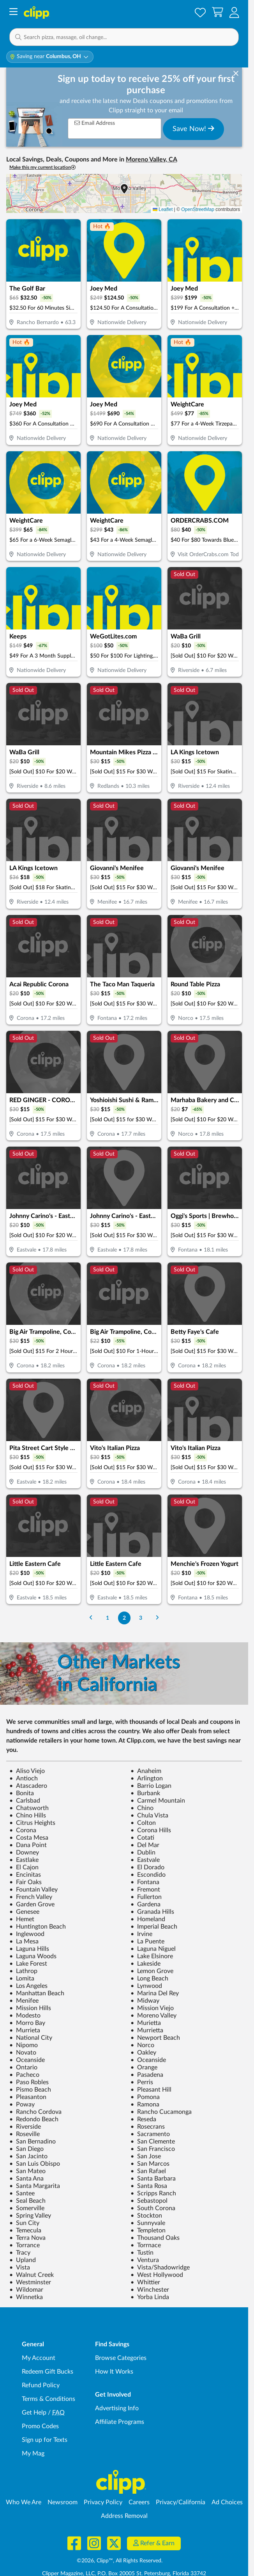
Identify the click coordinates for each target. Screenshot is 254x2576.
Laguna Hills (29, 1949)
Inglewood (26, 1934)
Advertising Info (117, 2408)
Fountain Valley (33, 1889)
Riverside (25, 2127)
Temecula (25, 2230)
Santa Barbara (153, 2178)
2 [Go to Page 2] (124, 1618)
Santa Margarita (34, 2186)
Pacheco (24, 2075)
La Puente (147, 1941)
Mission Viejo (152, 2008)
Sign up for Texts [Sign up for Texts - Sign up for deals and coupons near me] (44, 2440)
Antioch (23, 1778)
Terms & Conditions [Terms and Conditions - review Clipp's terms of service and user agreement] (48, 2399)
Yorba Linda (150, 2297)
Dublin (143, 1852)
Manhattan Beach (36, 1993)
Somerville (26, 2208)
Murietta (146, 2023)
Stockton (146, 2216)
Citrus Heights (32, 1823)
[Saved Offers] (200, 12)
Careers (139, 2502)
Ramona (145, 2104)
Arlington (147, 1778)
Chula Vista (149, 1815)
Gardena (146, 1904)
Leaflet (163, 209)
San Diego (26, 2149)
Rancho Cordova (35, 2112)
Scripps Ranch (153, 2193)
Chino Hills (27, 1815)
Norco (142, 2045)
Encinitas (25, 1875)
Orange (144, 2067)
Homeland (148, 1919)
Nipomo (23, 2045)
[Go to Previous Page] (91, 1618)
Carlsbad (24, 1801)
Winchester (150, 2290)
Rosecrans (148, 2127)
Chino (142, 1808)
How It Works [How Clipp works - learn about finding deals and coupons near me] (114, 2372)
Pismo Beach (30, 2090)
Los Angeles (28, 1986)
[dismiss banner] (236, 73)
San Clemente (153, 2141)
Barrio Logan (151, 1786)
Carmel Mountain (158, 1801)
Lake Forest (28, 1964)
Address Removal (124, 2516)
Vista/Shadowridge (160, 2267)
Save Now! (193, 129)
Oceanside (27, 2060)
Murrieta (24, 2030)
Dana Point (28, 1845)
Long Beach (149, 1978)
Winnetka (26, 2297)
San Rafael (148, 2171)
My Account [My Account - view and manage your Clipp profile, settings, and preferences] (38, 2358)
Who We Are (23, 2502)
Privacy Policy (103, 2502)
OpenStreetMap (197, 209)
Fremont (145, 1889)
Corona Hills (151, 1830)
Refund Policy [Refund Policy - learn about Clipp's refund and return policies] (41, 2385)
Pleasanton (27, 2097)
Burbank (145, 1793)
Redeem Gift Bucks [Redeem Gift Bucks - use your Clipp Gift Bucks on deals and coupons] (47, 2372)
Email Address (94, 123)
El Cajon (24, 1867)
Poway (22, 2104)
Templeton (148, 2230)
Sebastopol (149, 2201)
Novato (22, 2052)
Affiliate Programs (119, 2422)
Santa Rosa (149, 2186)
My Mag (33, 2453)
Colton (143, 1823)
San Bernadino (32, 2141)
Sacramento (150, 2134)
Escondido (148, 1875)
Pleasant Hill (151, 2090)
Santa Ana (26, 2178)
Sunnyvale (148, 2223)
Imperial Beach (154, 1927)
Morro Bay (27, 2023)
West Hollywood (157, 2275)
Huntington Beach (37, 1927)
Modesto (25, 2015)
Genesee (24, 1912)
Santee (22, 2193)
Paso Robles (29, 2082)
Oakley (143, 2052)
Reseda (143, 2119)
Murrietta (147, 2030)
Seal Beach (27, 2201)
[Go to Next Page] (157, 1618)
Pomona (145, 2097)
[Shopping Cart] (217, 12)
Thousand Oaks (155, 2238)
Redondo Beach (33, 2119)
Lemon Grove (152, 1971)
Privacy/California (180, 2502)
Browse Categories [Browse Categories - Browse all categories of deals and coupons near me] (120, 2358)
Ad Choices (227, 2502)
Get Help (34, 2412)
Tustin (142, 2253)
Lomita (21, 1978)
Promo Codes (40, 2426)
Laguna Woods (32, 1956)
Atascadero (28, 1786)
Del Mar (145, 1845)
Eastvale (145, 1860)
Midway (145, 2001)
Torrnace (146, 2245)
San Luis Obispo (34, 2164)
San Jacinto (28, 2156)
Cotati (142, 1838)
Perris (142, 2082)
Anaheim (146, 1771)
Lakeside (146, 1964)
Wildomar (26, 2290)
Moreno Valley (153, 2015)
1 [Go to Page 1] (107, 1618)
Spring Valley (30, 2216)
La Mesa (24, 1941)
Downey (24, 1852)
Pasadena (147, 2075)
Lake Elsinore (152, 1956)
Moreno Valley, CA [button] (151, 159)
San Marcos (150, 2164)
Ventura (145, 2260)
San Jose (146, 2156)
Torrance (24, 2245)
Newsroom (63, 2502)
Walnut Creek (31, 2275)
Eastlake (24, 1860)
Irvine (141, 1934)
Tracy (19, 2253)
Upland (22, 2260)
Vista (19, 2267)
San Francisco (153, 2149)
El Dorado (147, 1867)
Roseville (24, 2134)
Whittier (145, 2282)
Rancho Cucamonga (161, 2112)
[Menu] (13, 12)
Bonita (21, 1793)
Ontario (23, 2067)
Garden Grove (32, 1904)
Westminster (30, 2282)
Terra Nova (27, 2238)
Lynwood (146, 1986)
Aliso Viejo (27, 1771)
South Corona (153, 2208)
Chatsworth (29, 1808)
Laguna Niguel (153, 1949)
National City (30, 2038)
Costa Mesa (28, 1838)
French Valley (30, 1897)
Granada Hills (152, 1912)
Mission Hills (30, 2008)
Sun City (24, 2223)
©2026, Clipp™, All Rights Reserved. (119, 2561)
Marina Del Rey (155, 1993)
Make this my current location (42, 167)
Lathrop (23, 1971)
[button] (234, 12)
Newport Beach (155, 2038)
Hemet (21, 1919)
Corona (22, 1830)
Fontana (145, 1882)
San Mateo (27, 2171)
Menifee (24, 2001)
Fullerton (146, 1897)
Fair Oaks (25, 1882)
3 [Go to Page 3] (140, 1618)
